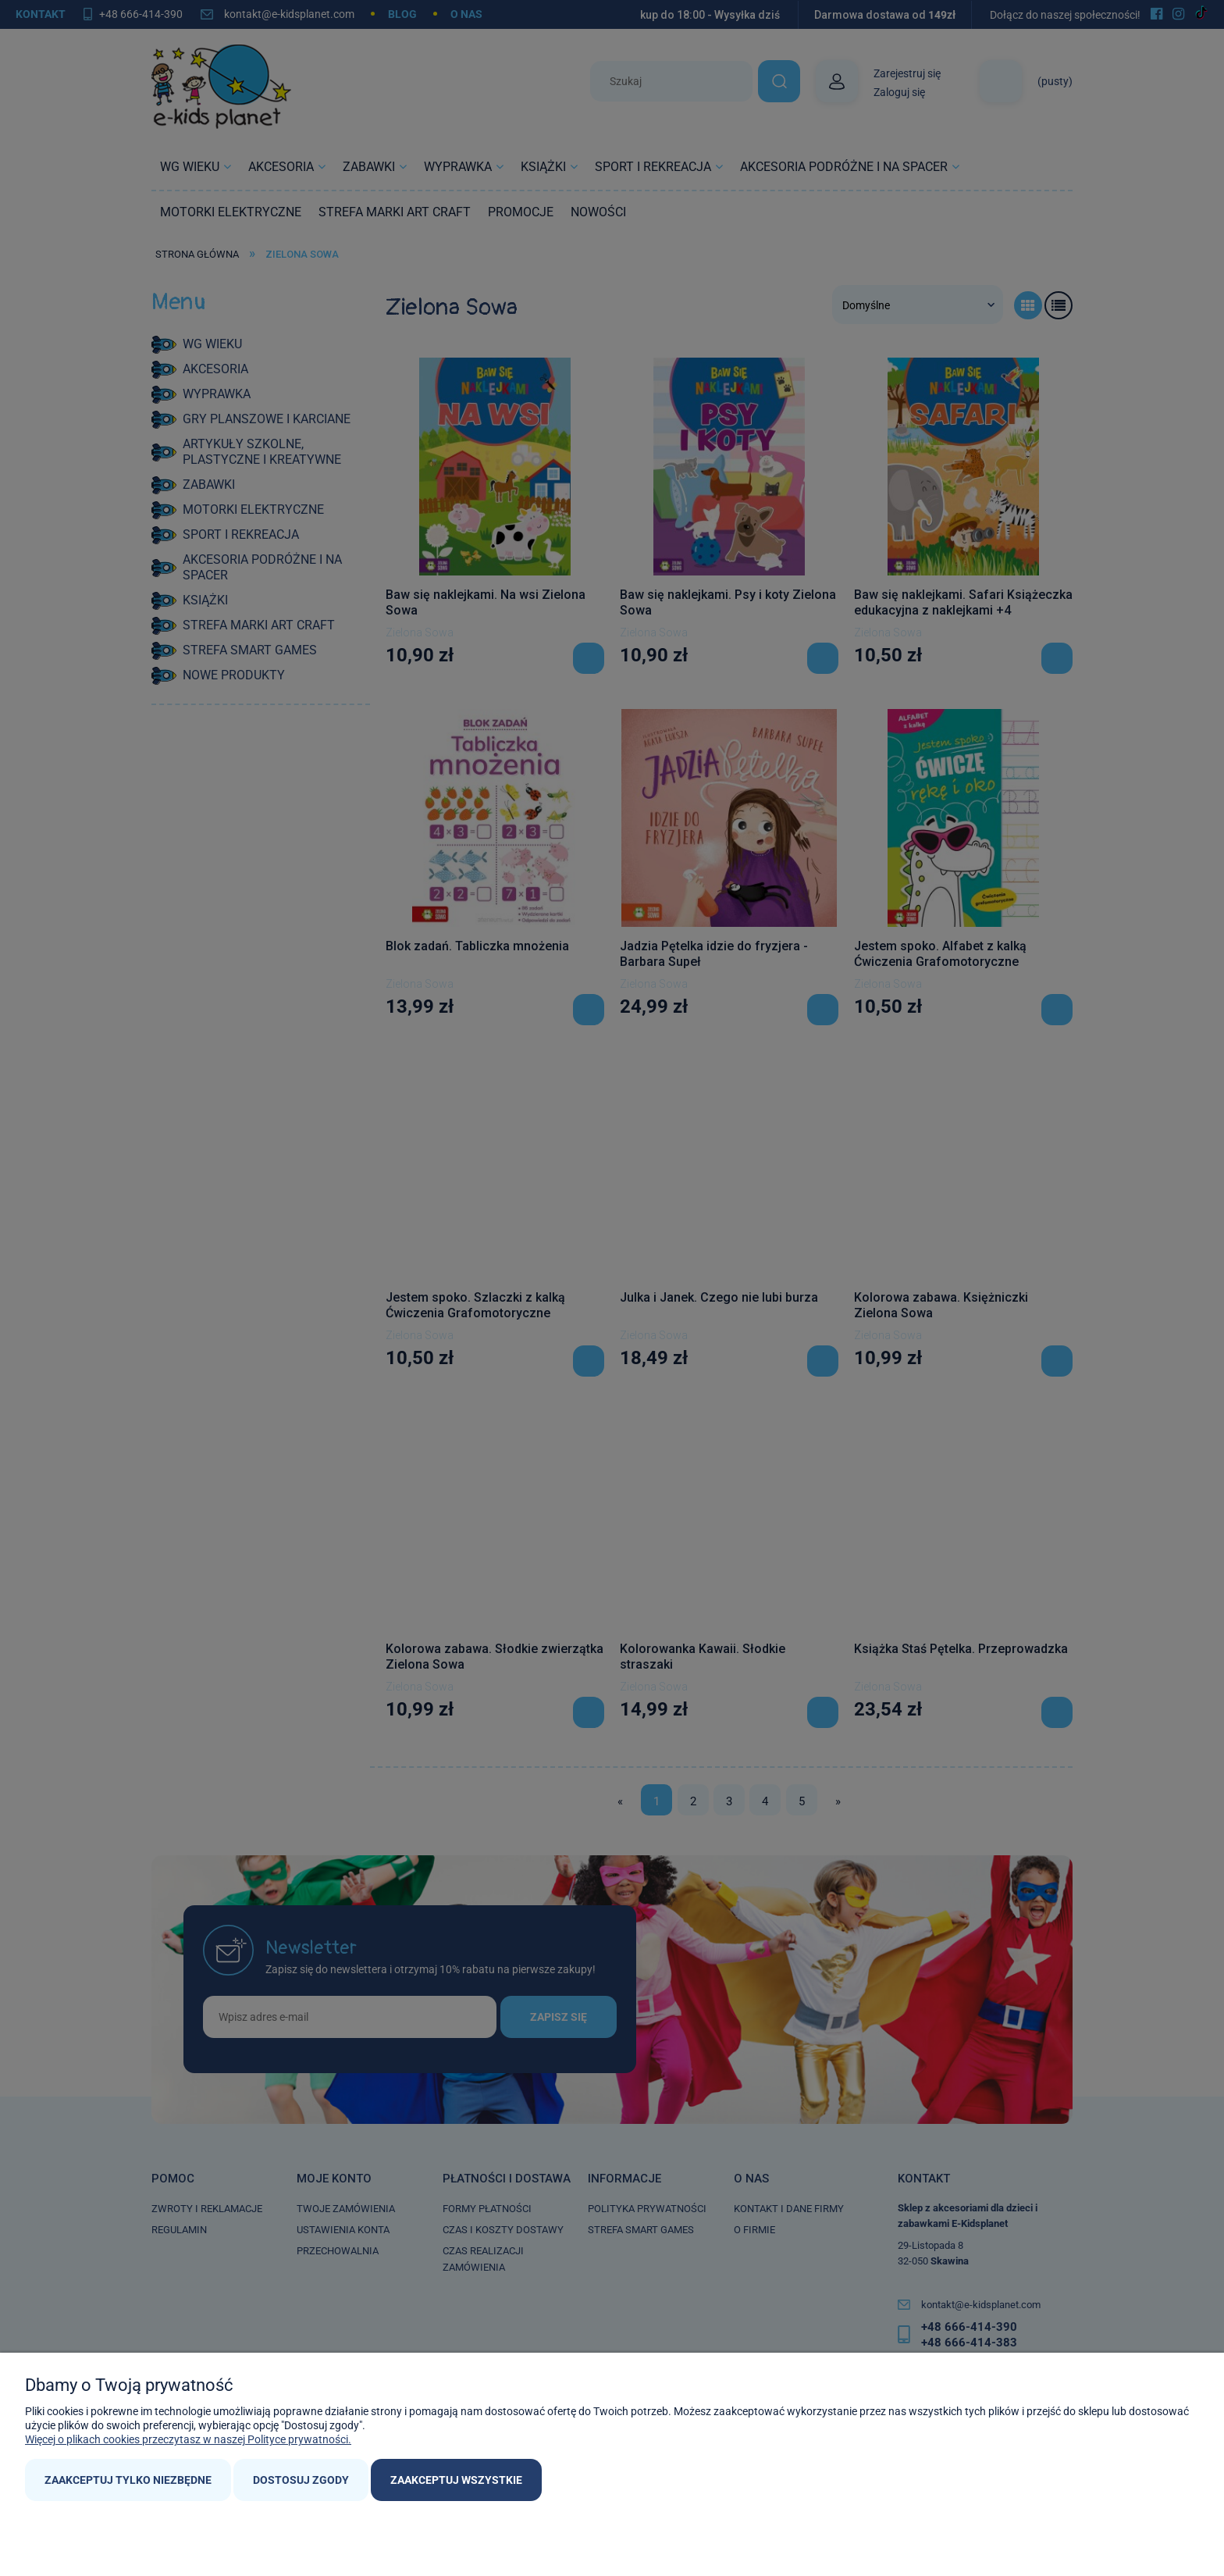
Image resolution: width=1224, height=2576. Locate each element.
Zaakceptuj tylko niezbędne (128, 2480)
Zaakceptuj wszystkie (456, 2480)
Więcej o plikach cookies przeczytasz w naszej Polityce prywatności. (188, 2439)
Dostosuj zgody (301, 2480)
